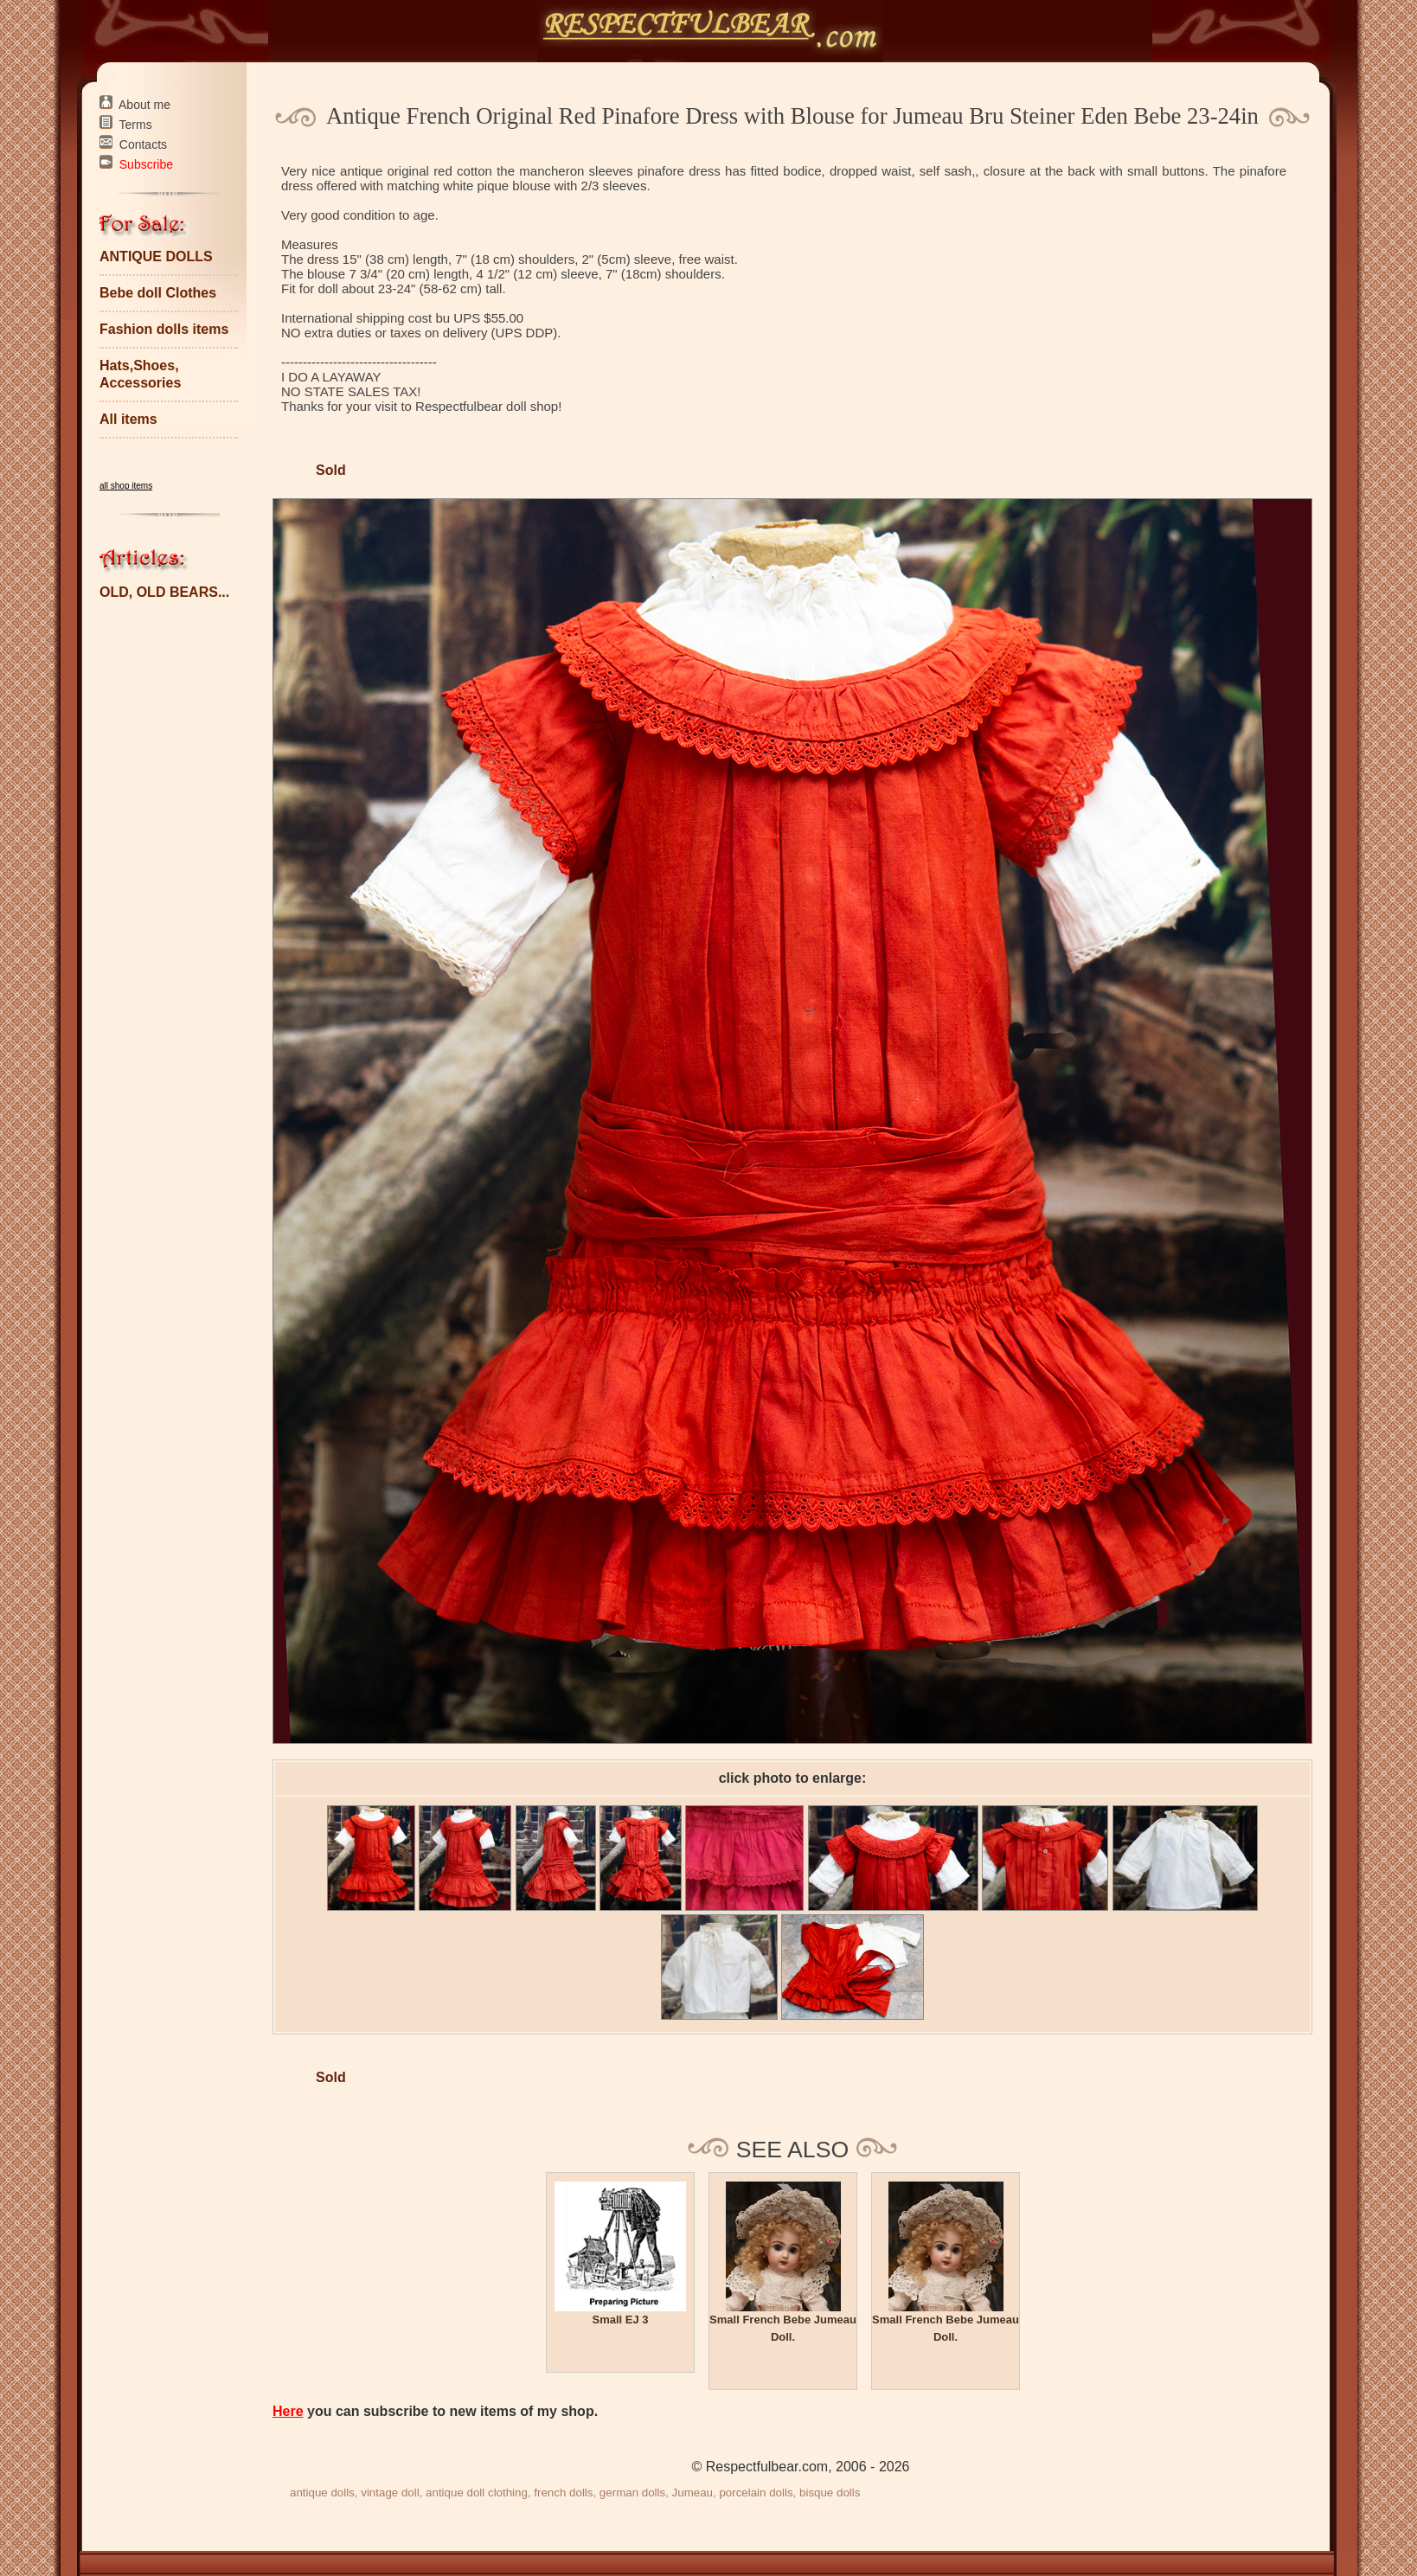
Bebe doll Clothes (157, 292)
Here (288, 2411)
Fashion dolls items (163, 329)
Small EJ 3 (620, 2319)
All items (128, 419)
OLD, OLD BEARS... (164, 592)
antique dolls (322, 2492)
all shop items (125, 485)
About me (144, 105)
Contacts (143, 144)
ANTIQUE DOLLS (156, 256)
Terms (135, 124)
